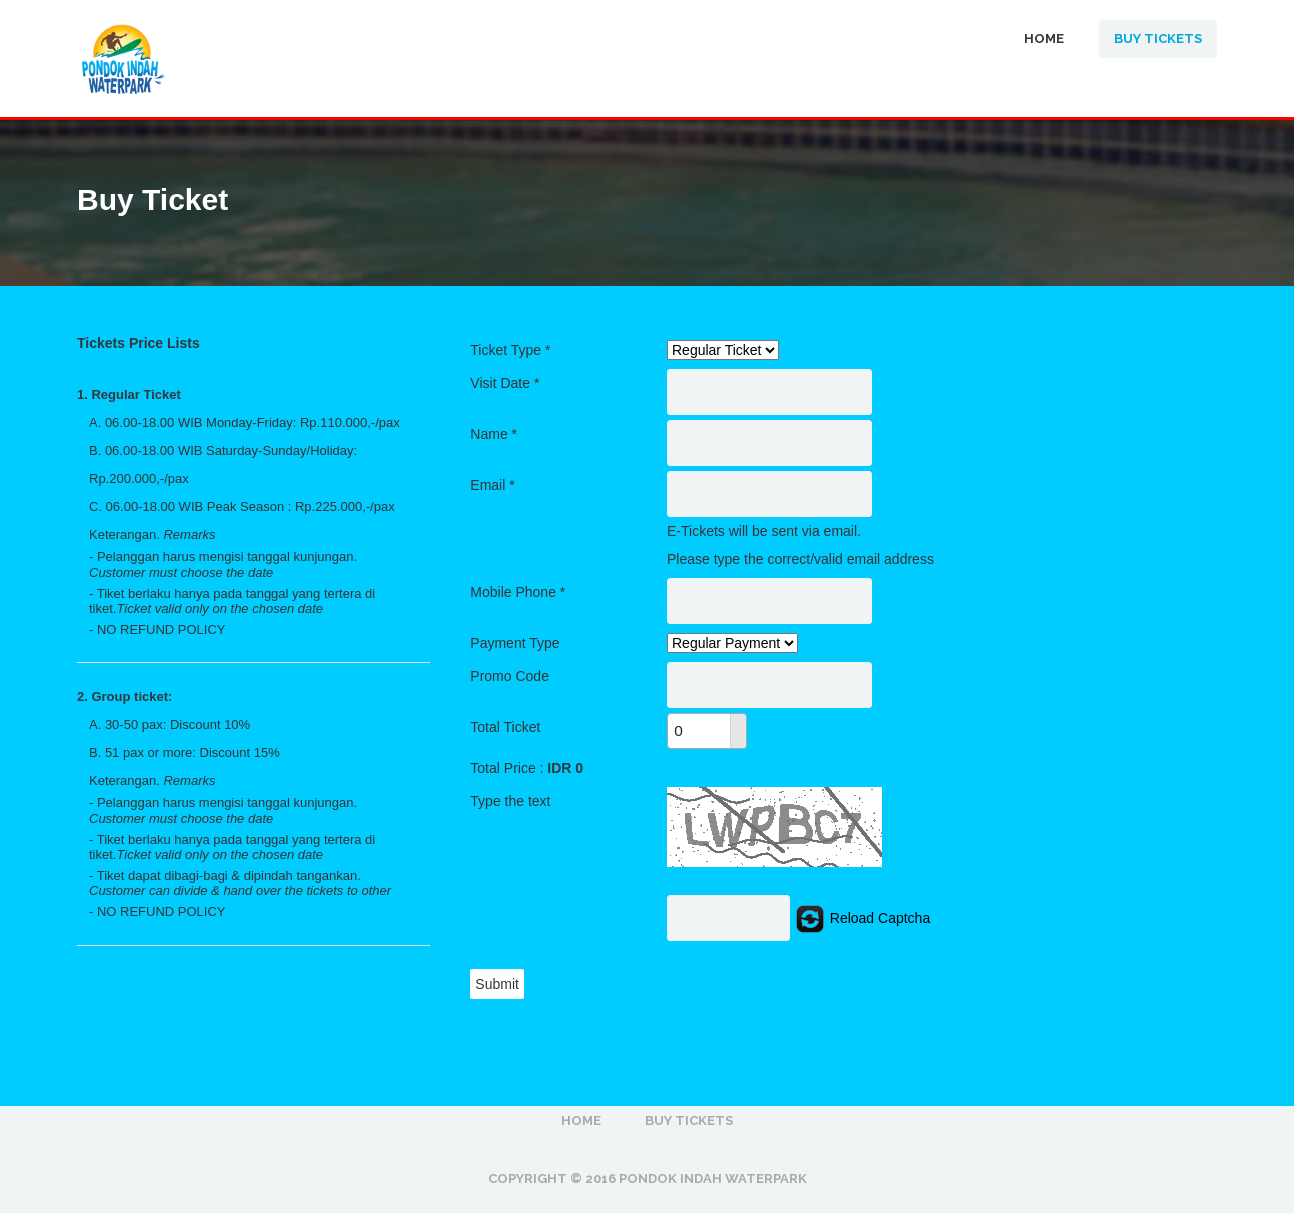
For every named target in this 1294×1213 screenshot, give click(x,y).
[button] (738, 722)
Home (1044, 38)
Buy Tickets (1158, 38)
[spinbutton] (699, 731)
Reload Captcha (862, 918)
